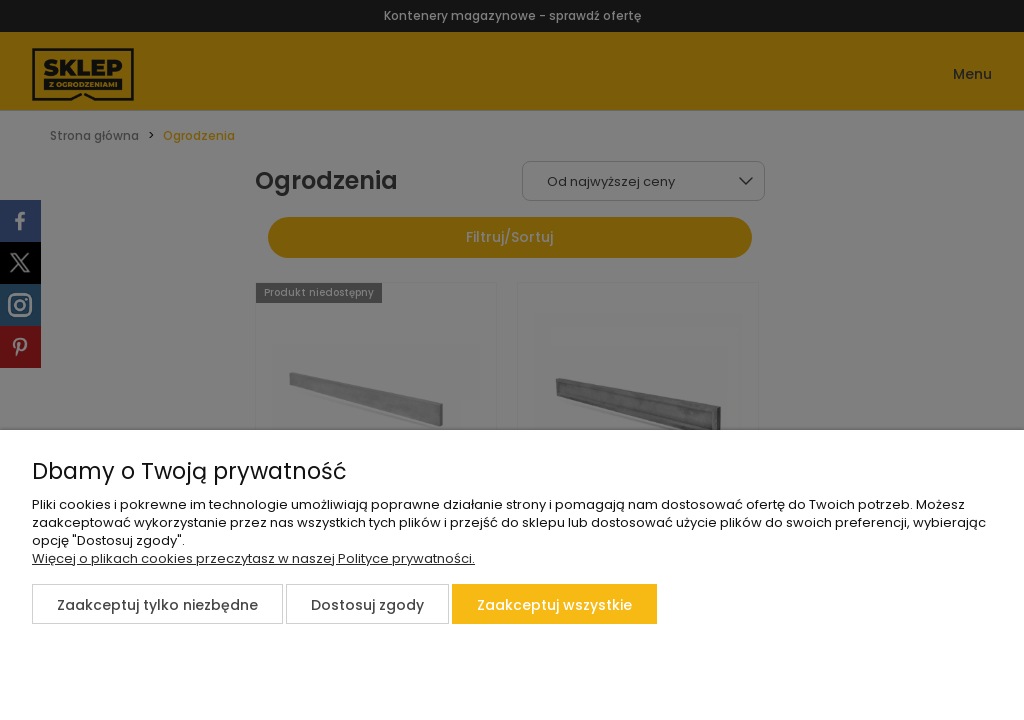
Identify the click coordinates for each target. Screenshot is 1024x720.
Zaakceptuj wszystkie (554, 605)
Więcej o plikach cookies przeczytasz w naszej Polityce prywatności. (253, 558)
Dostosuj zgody (367, 605)
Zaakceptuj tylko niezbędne (157, 605)
